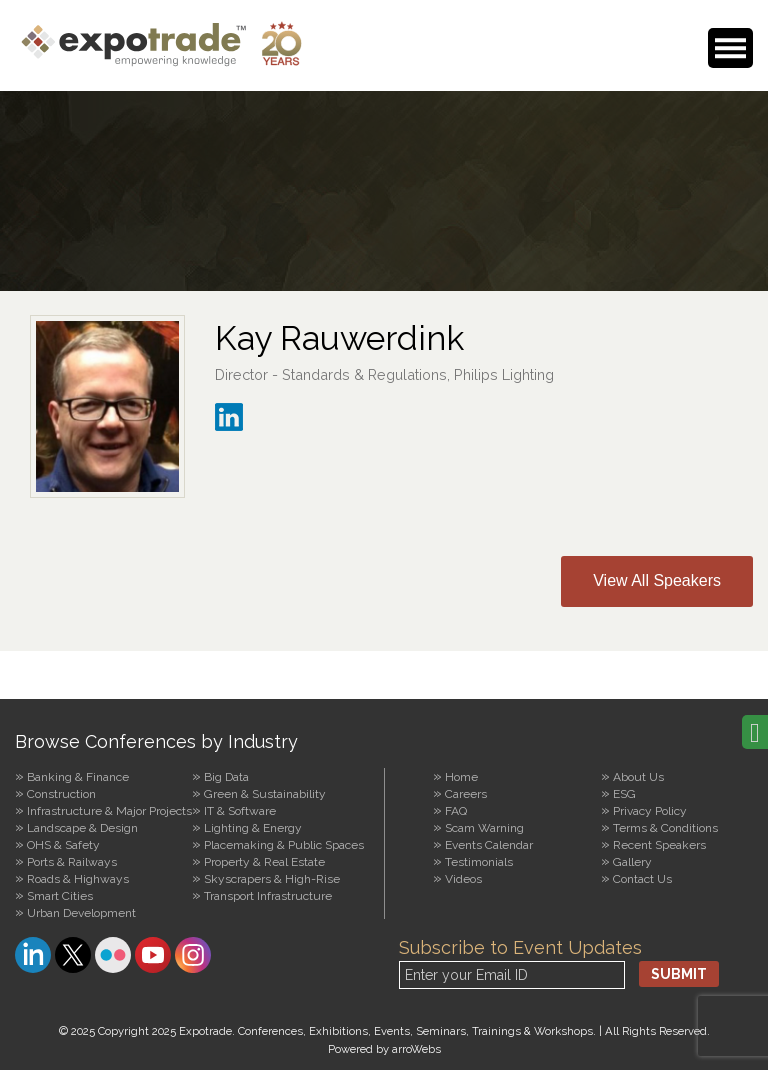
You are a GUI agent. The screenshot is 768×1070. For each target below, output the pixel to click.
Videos (463, 879)
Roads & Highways (78, 879)
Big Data (226, 777)
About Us (638, 777)
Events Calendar (489, 845)
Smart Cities (60, 896)
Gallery (632, 862)
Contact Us (642, 879)
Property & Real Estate (264, 862)
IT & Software (240, 811)
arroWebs (416, 1049)
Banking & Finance (78, 777)
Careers (466, 794)
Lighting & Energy (253, 828)
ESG (624, 794)
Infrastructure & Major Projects (109, 811)
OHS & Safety (63, 845)
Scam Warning (484, 828)
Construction (61, 794)
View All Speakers (657, 580)
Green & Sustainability (265, 794)
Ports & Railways (72, 862)
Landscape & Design (82, 828)
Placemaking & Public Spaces (284, 845)
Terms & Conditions (665, 828)
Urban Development (81, 913)
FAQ (456, 811)
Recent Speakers (659, 845)
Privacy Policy (650, 811)
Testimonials (479, 862)
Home (461, 777)
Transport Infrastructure (268, 896)
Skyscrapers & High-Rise (272, 879)
